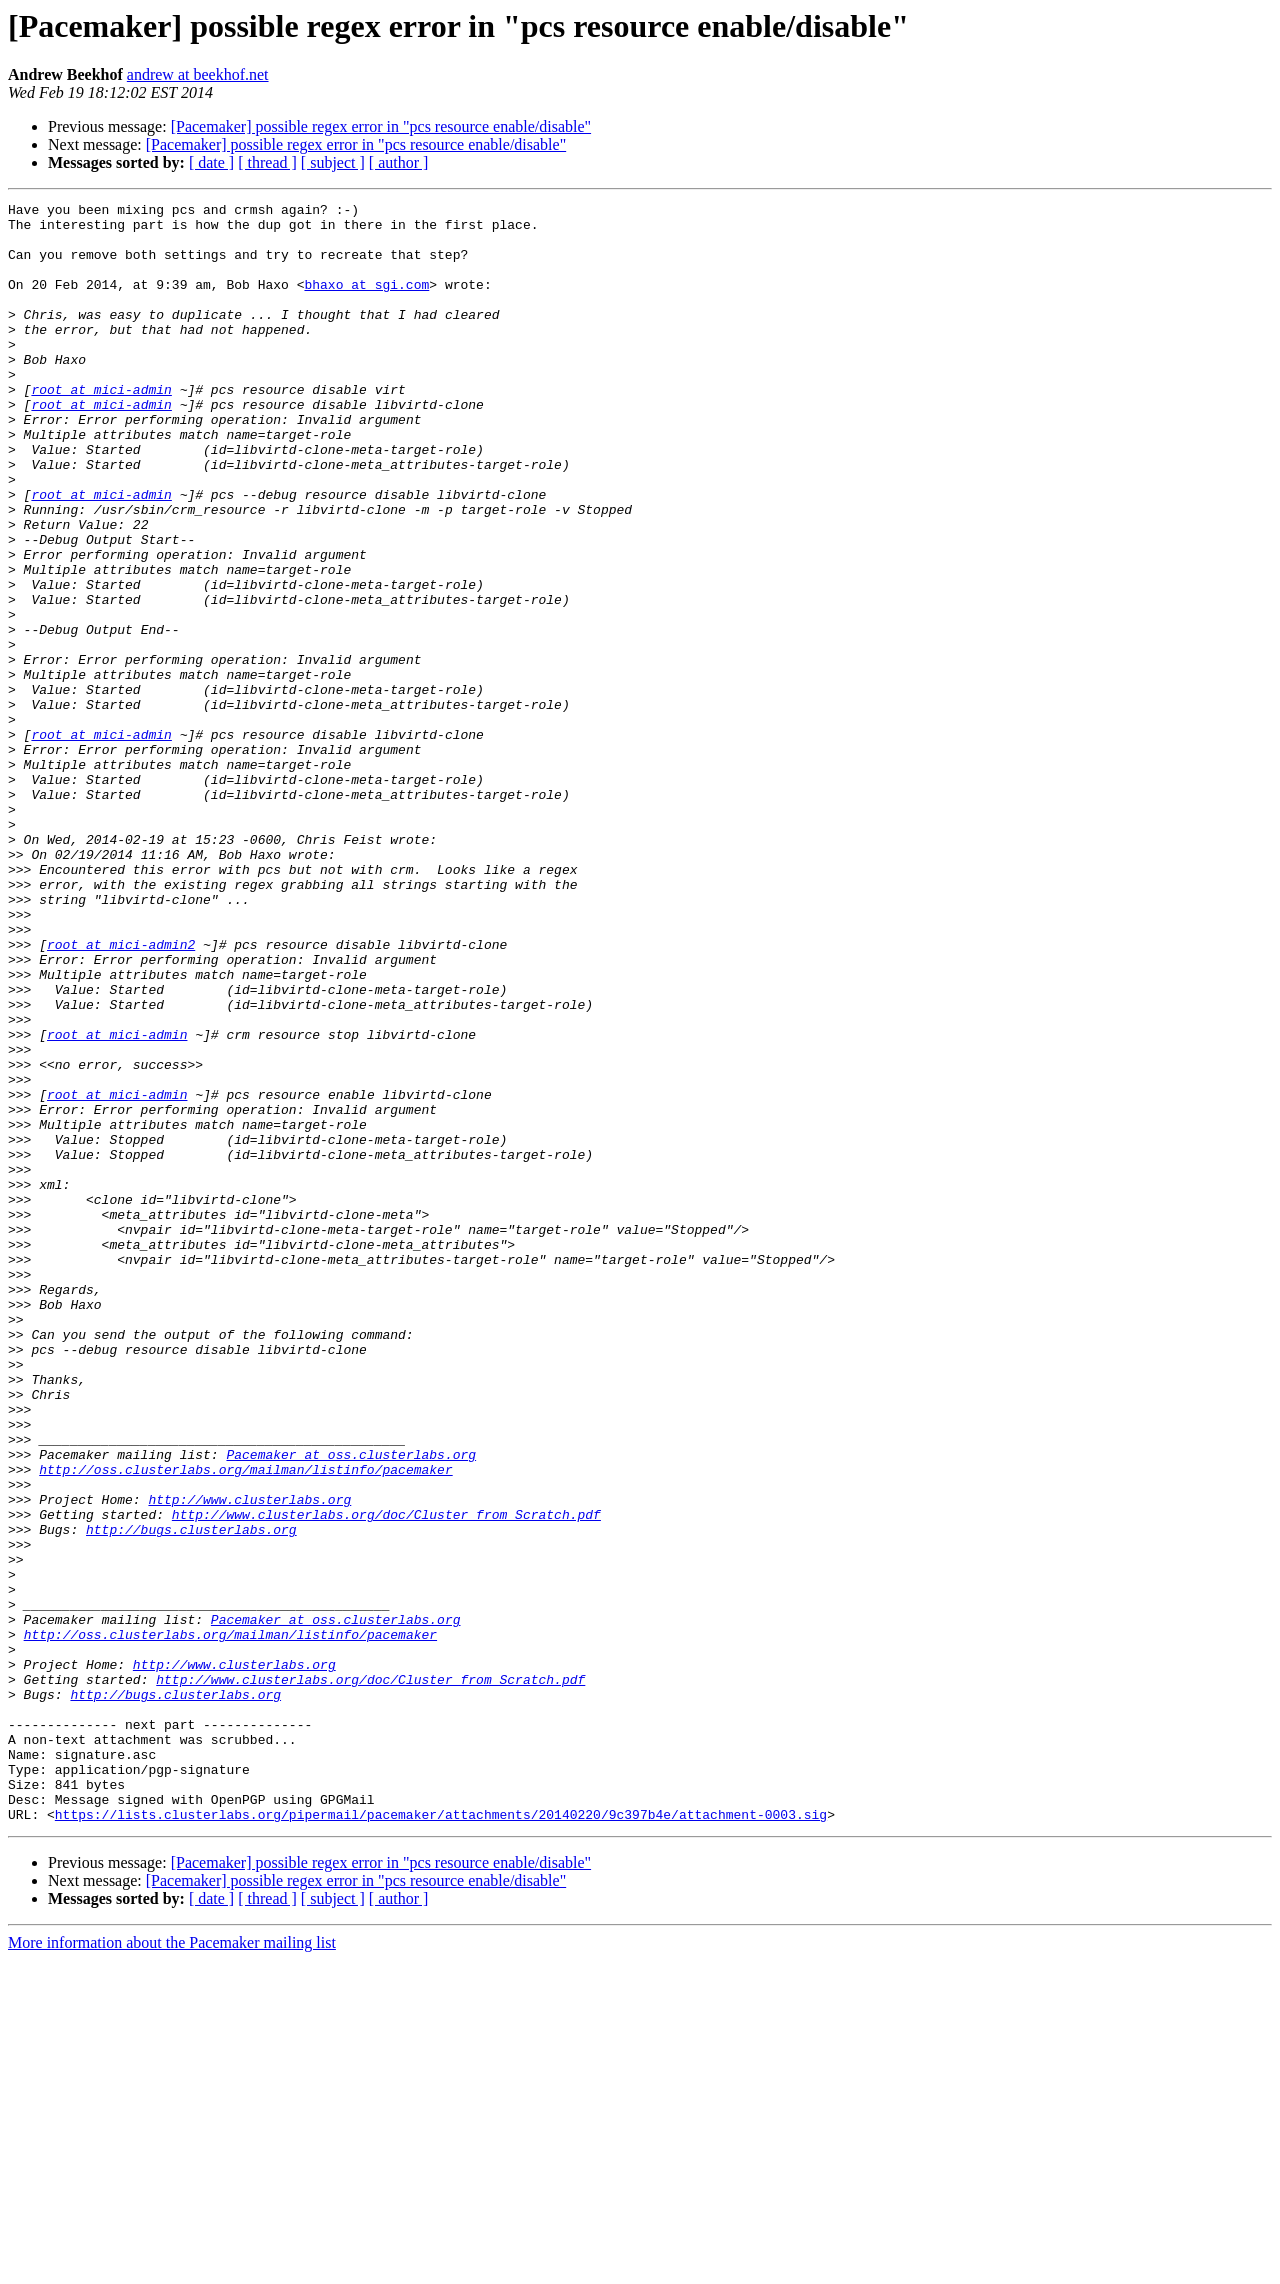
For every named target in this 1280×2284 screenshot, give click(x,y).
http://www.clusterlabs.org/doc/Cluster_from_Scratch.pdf (386, 1778)
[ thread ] (267, 162)
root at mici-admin (101, 428)
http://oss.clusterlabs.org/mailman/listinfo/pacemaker (245, 1724)
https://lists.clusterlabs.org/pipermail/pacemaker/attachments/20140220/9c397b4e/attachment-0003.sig (441, 2138)
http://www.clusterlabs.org (249, 1760)
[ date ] (211, 162)
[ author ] (399, 162)
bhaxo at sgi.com (366, 302)
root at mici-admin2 (121, 1094)
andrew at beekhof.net (198, 74)
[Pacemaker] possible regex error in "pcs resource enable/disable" (381, 126)
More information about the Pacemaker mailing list (172, 2266)
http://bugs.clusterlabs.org (191, 1796)
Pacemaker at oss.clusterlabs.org (351, 1706)
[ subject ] (333, 162)
